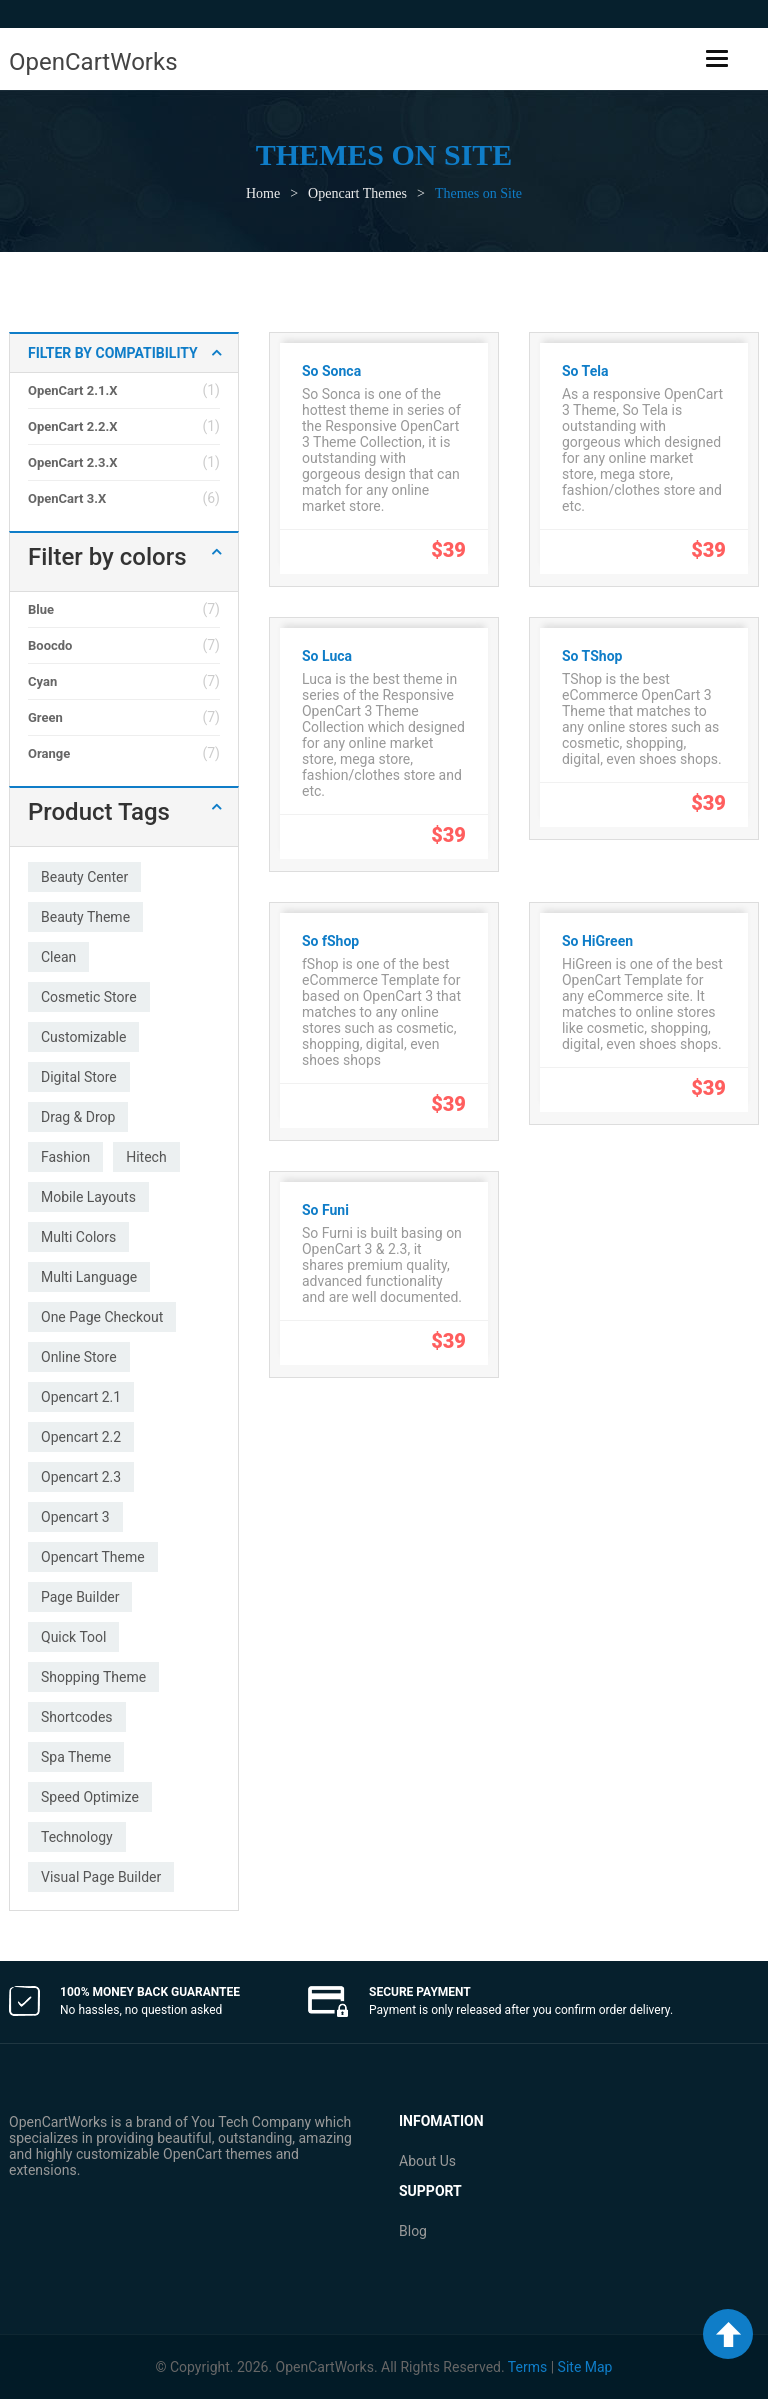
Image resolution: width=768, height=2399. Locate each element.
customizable (83, 1037)
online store (79, 1357)
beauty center (84, 877)
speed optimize (90, 1797)
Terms (527, 2367)
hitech (146, 1157)
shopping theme (93, 1677)
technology (77, 1837)
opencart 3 (75, 1517)
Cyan (42, 681)
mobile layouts (88, 1197)
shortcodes (77, 1717)
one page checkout (102, 1317)
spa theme (76, 1757)
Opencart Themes (357, 193)
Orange (49, 753)
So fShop (330, 941)
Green (45, 717)
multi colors (78, 1237)
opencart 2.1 (81, 1397)
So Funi (325, 1210)
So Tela (585, 371)
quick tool (73, 1637)
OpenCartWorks (93, 62)
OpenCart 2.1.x (72, 390)
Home (263, 193)
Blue (41, 609)
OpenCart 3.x (67, 498)
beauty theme (85, 917)
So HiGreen (597, 941)
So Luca (327, 656)
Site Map (585, 2367)
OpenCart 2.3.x (72, 462)
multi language (89, 1277)
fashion (65, 1157)
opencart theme (93, 1557)
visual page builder (101, 1877)
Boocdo (50, 645)
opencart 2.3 (81, 1477)
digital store (79, 1077)
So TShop (592, 656)
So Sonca (331, 371)
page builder (80, 1597)
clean (58, 957)
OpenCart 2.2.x (72, 426)
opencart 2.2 (81, 1437)
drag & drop (78, 1117)
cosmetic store (89, 997)
